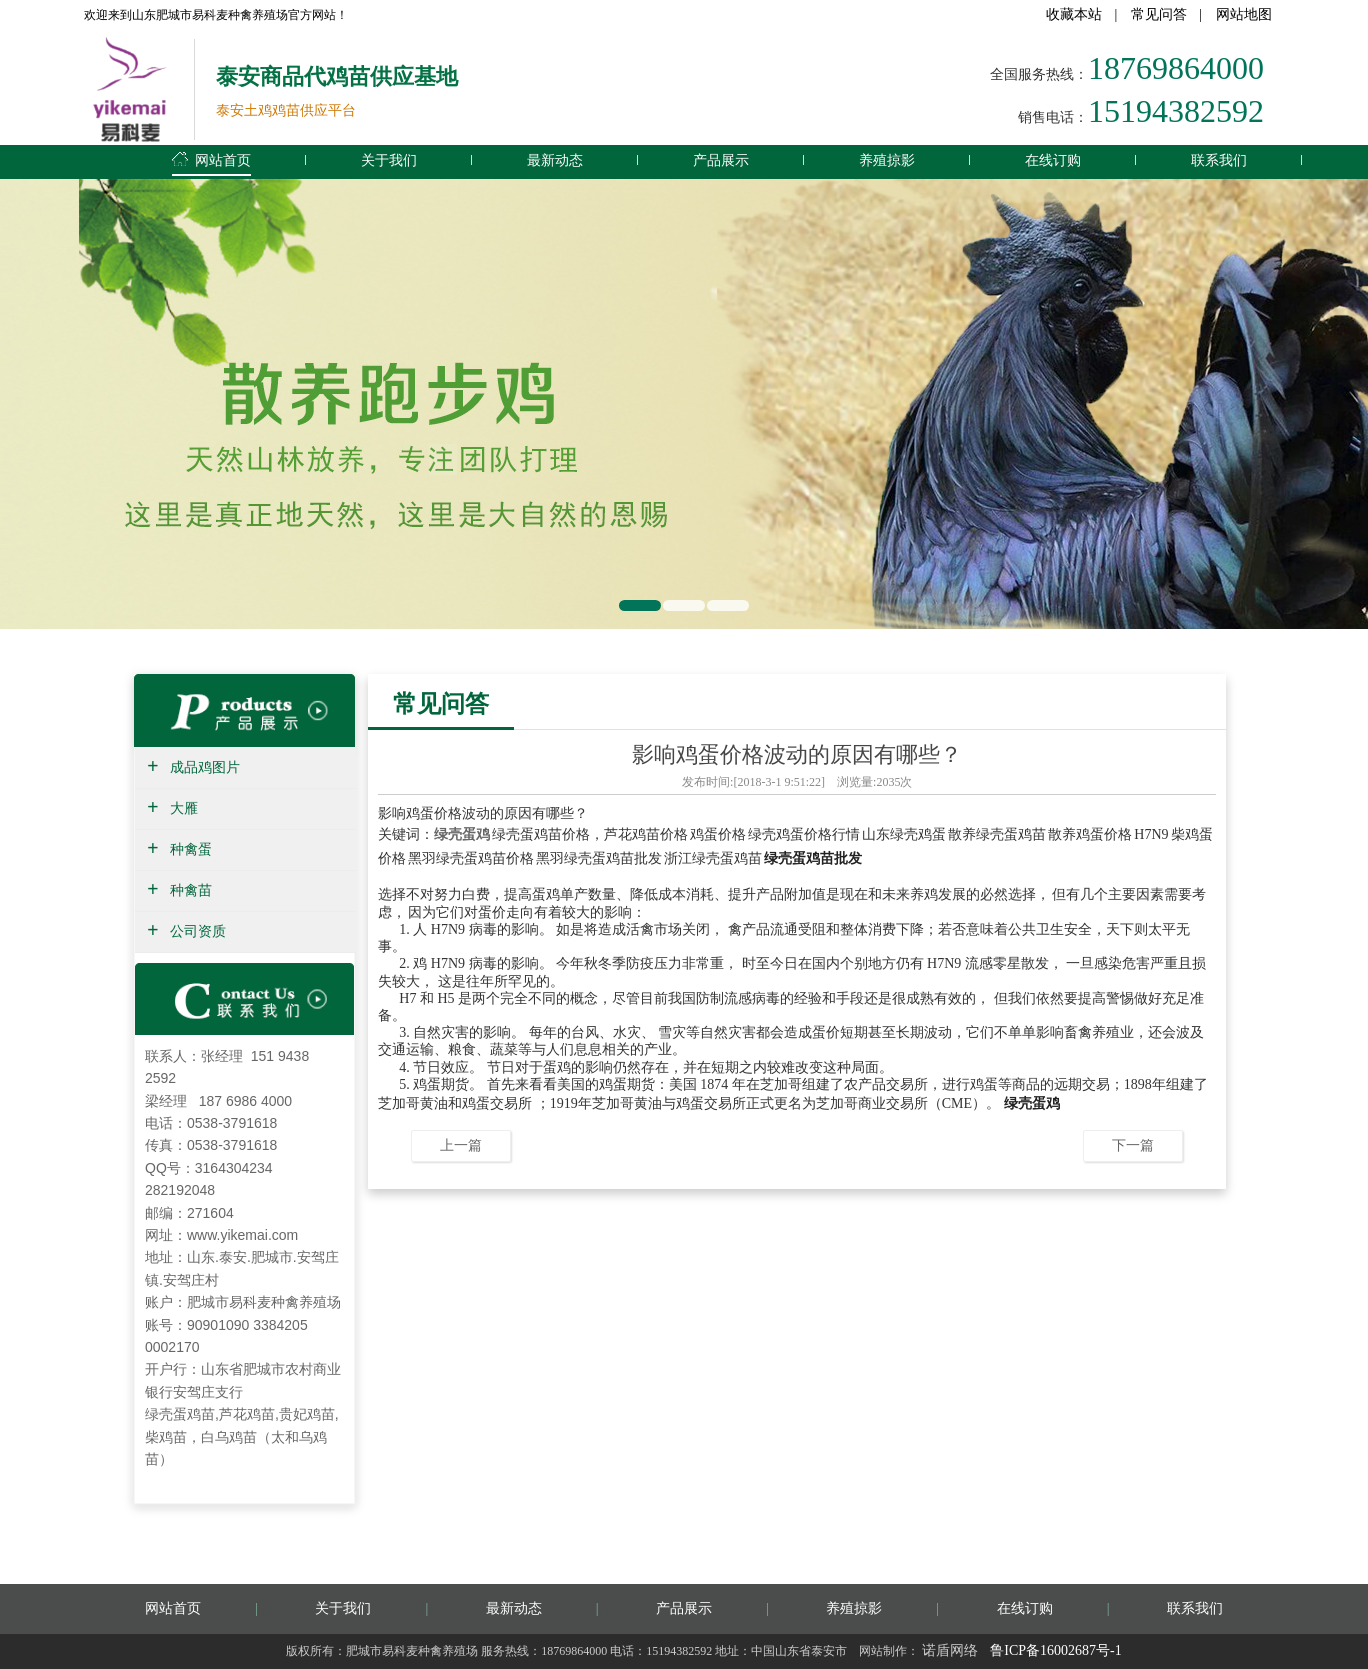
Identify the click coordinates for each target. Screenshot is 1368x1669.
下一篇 (1133, 1145)
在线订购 (1053, 160)
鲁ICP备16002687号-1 (1055, 1650)
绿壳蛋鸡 (462, 834)
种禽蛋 (191, 849)
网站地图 (1244, 14)
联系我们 (1219, 160)
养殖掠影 (887, 160)
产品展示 (721, 160)
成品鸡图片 (205, 767)
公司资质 (198, 931)
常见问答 (1159, 14)
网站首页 (211, 157)
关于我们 (389, 160)
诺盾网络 (950, 1650)
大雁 (184, 808)
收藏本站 (1074, 14)
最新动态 (555, 160)
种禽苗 (191, 890)
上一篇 (461, 1145)
